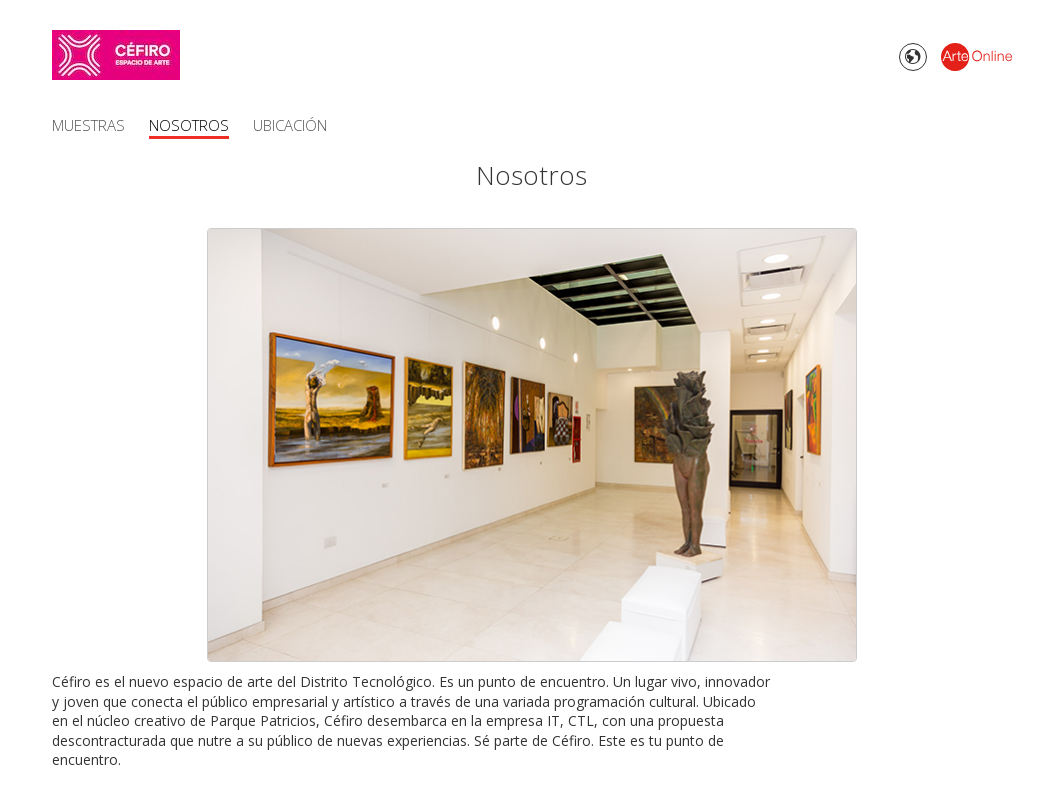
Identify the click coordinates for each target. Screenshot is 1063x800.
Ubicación (290, 125)
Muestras (88, 125)
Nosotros (189, 125)
